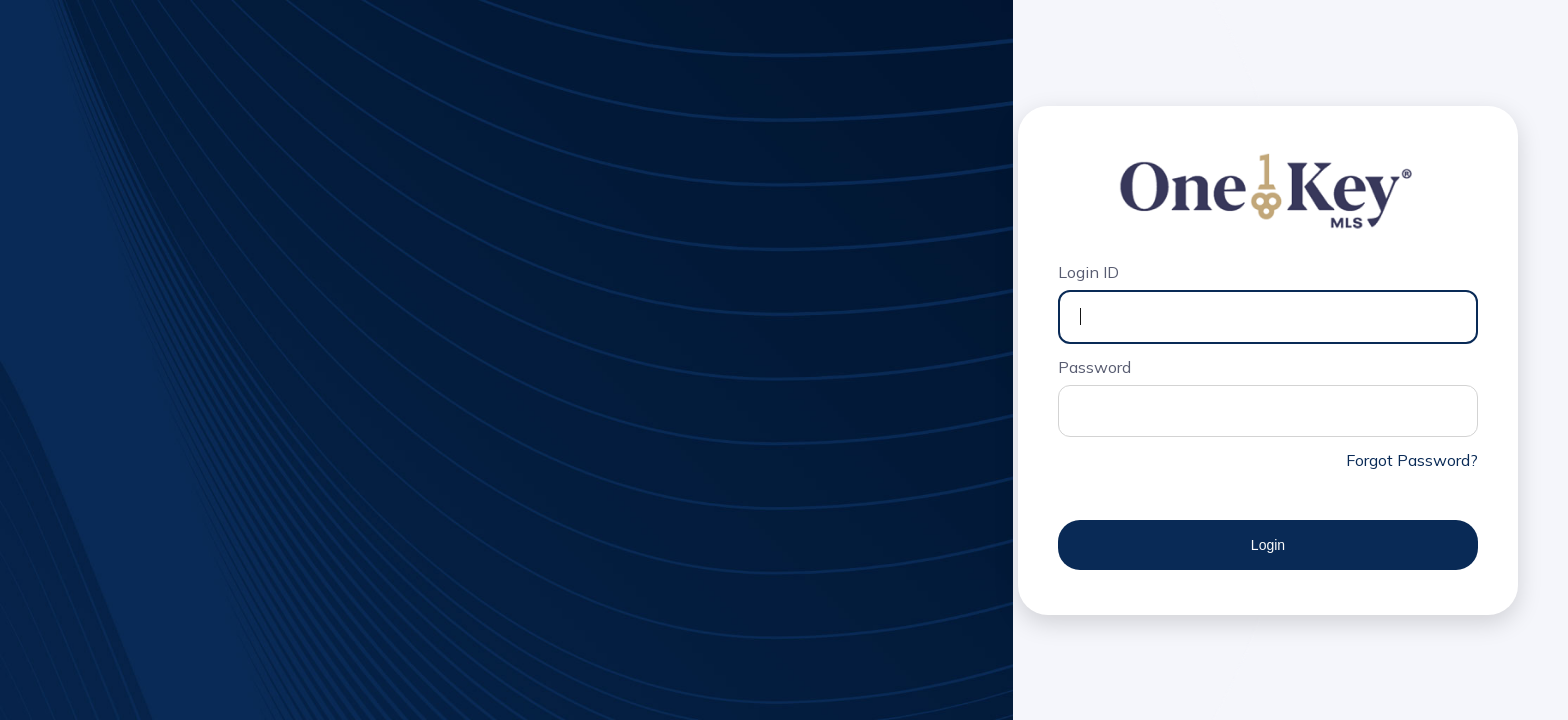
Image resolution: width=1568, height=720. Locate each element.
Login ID (1088, 272)
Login (1268, 545)
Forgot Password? (1412, 460)
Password (1094, 367)
